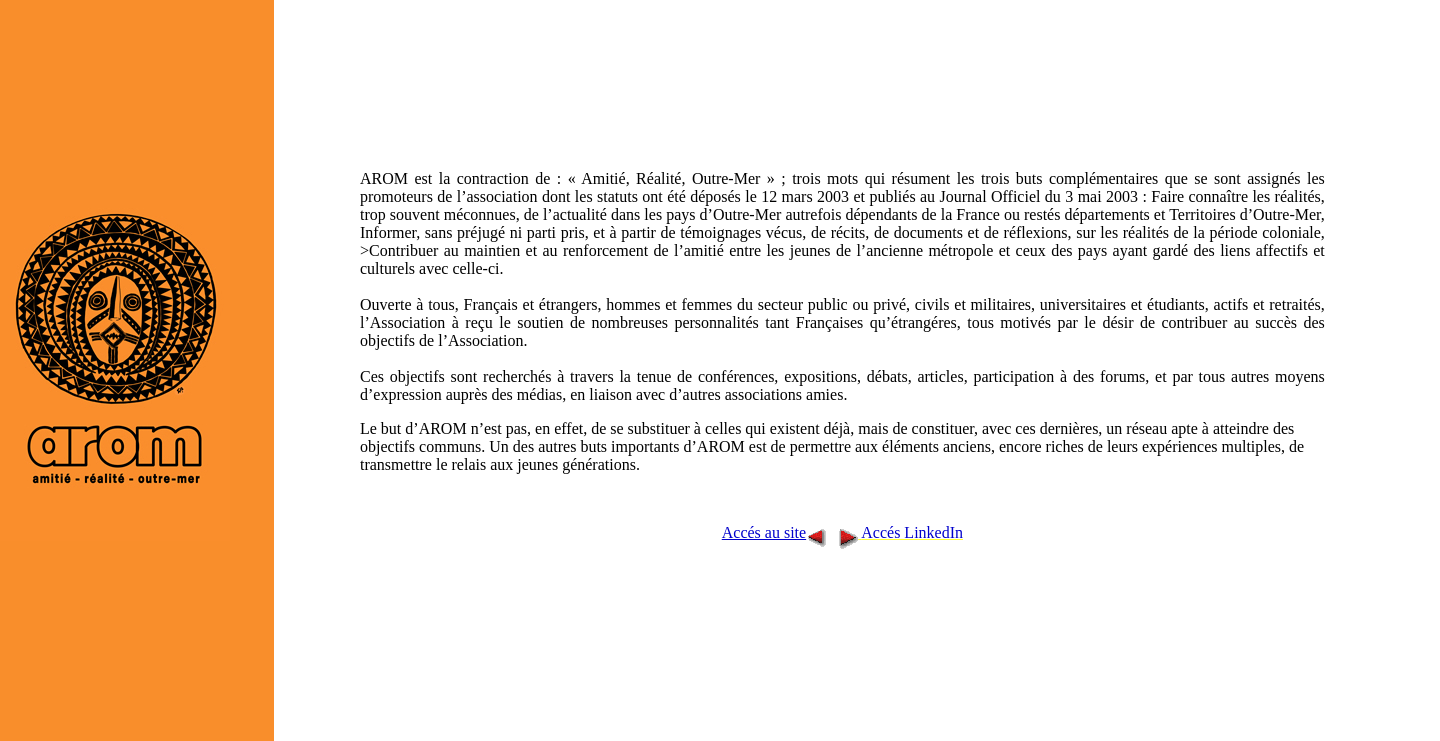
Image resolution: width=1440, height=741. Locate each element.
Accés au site (764, 532)
